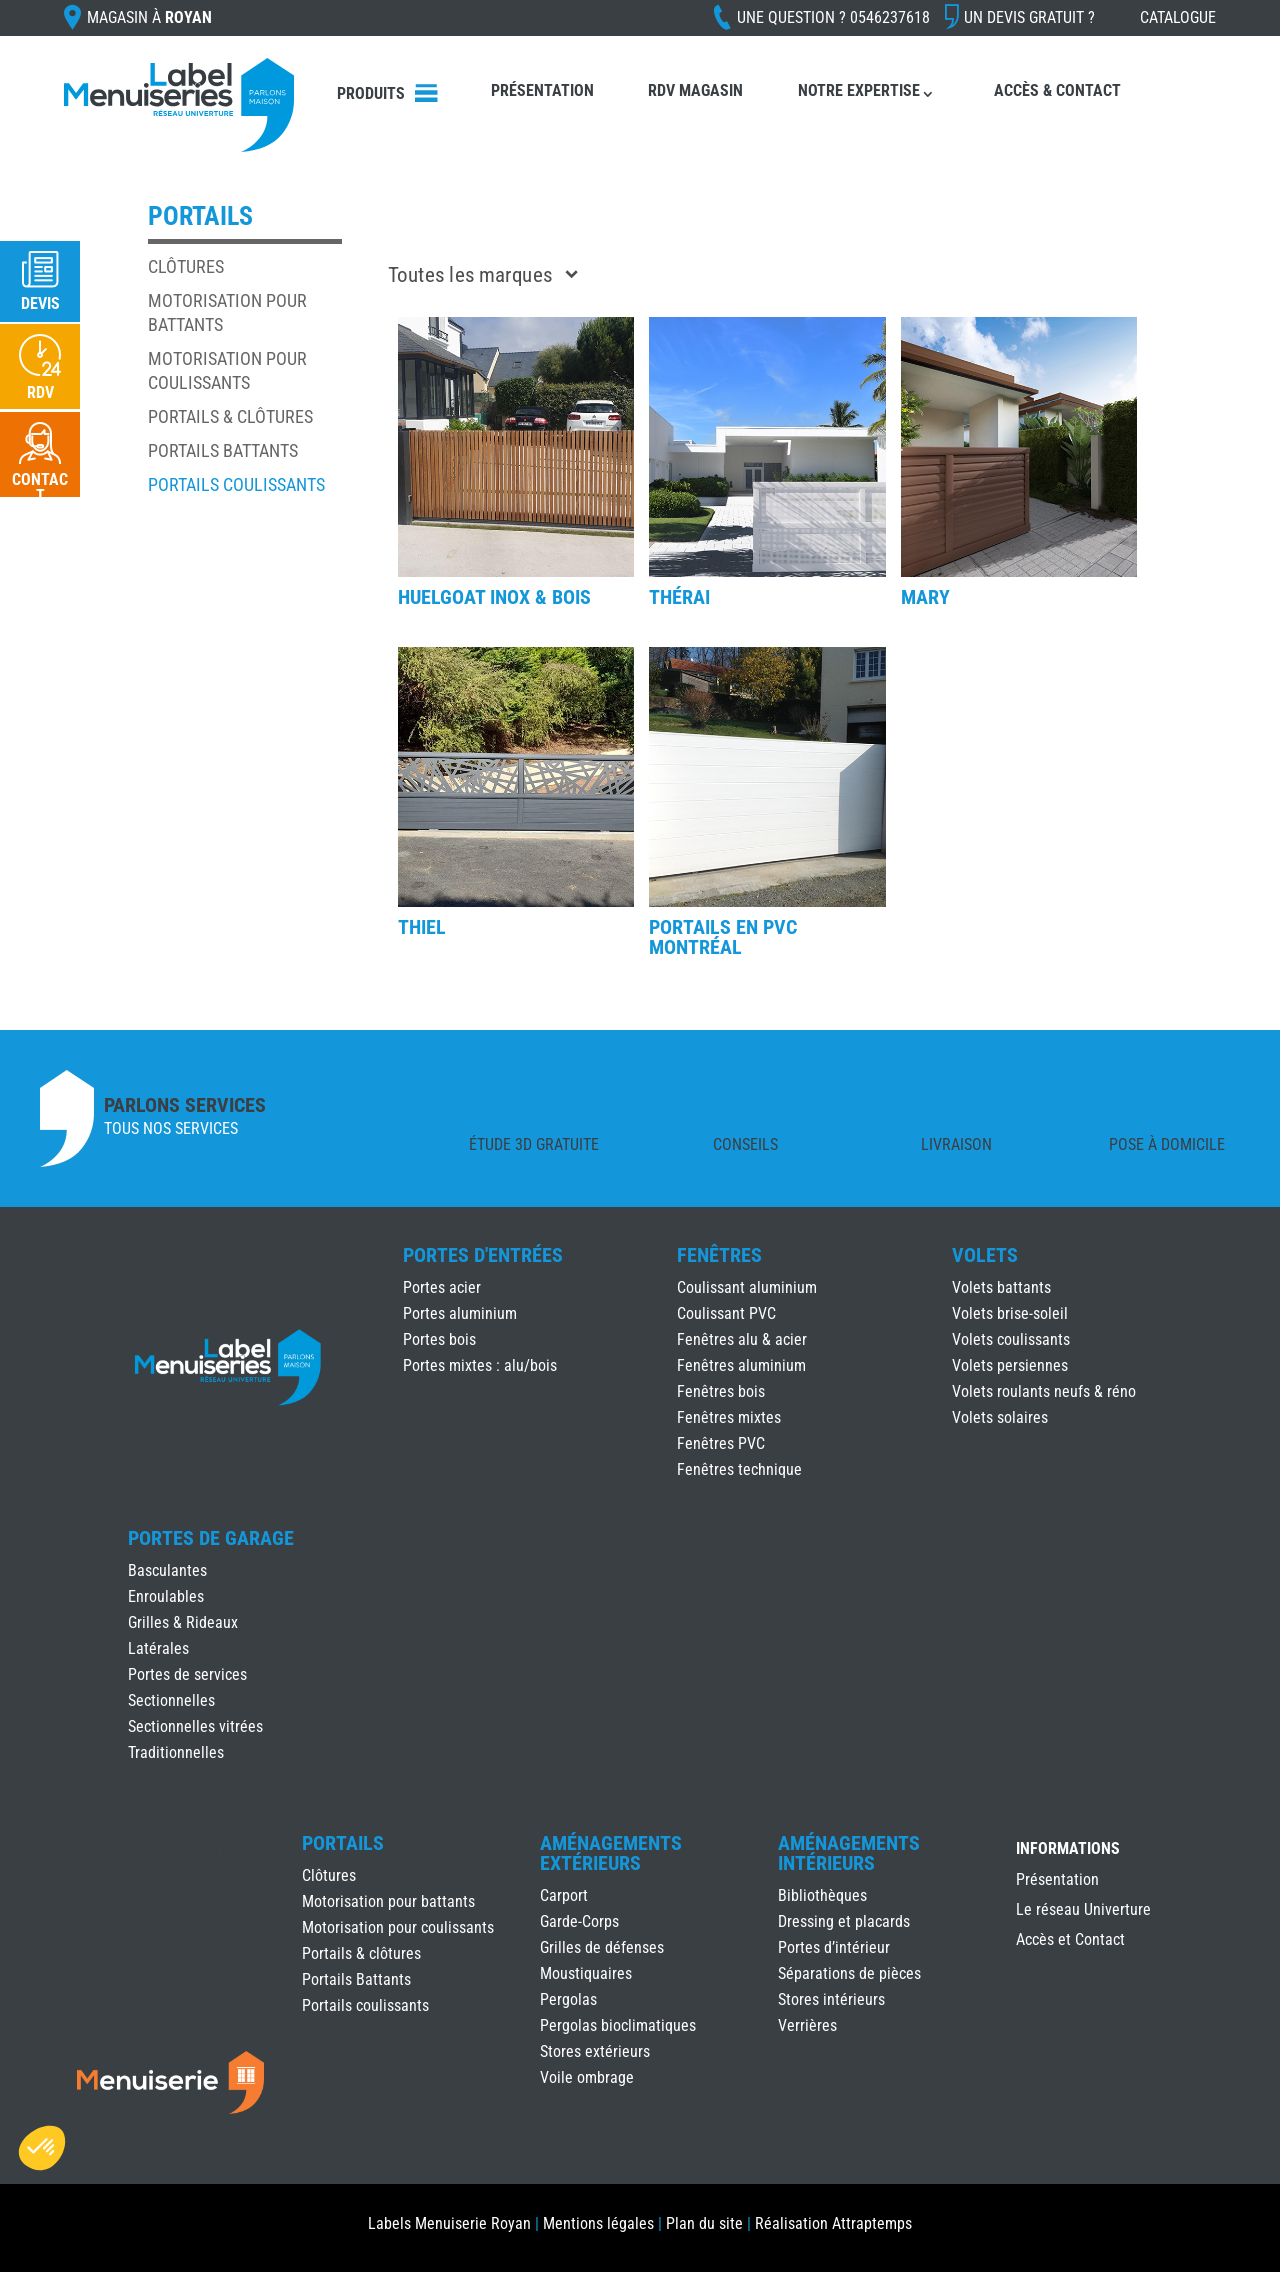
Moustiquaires (586, 1973)
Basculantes (167, 1570)
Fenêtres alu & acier (742, 1339)
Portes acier (442, 1287)
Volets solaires (1000, 1417)
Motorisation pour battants (388, 1901)
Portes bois (439, 1339)
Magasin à (149, 17)
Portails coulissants (236, 484)
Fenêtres (719, 1255)
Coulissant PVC (726, 1313)
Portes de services (187, 1674)
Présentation (542, 90)
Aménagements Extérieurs (611, 1853)
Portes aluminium (460, 1313)
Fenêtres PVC (721, 1443)
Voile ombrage (587, 2077)
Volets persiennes (1010, 1365)
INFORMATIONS (1068, 1849)
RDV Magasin (695, 90)
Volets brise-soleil (1010, 1313)
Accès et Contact (1070, 1941)
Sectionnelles (171, 1700)
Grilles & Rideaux (183, 1622)
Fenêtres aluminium (741, 1365)
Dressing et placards (844, 1921)
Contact (40, 487)
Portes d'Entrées (483, 1255)
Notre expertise (859, 90)
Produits (371, 93)
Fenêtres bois (721, 1391)
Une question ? (833, 17)
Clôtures (186, 266)
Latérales (158, 1648)
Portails (343, 1843)
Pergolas (568, 1999)
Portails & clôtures (230, 416)
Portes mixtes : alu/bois (480, 1365)
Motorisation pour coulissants (398, 1927)
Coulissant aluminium (747, 1287)
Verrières (807, 2025)
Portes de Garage (211, 1538)
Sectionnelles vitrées (195, 1726)
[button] (42, 2148)
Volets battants (1001, 1287)
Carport (564, 1895)
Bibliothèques (822, 1895)
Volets (985, 1255)
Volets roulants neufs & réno (1044, 1391)
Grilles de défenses (602, 1947)
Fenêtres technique (739, 1469)
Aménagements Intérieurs (849, 1853)
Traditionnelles (176, 1752)
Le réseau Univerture (1083, 1911)
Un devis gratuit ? (1029, 17)
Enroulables (166, 1596)
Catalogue (1178, 17)
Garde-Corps (579, 1921)
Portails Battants (223, 450)
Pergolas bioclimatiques (618, 2025)
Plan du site (704, 2223)
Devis (40, 303)
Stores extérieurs (595, 2051)
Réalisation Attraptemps (833, 2223)
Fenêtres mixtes (729, 1417)
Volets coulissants (1011, 1339)
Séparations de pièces (849, 1973)
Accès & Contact (1057, 90)
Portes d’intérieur (834, 1947)
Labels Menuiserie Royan (449, 2223)
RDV (40, 392)
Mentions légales (598, 2223)
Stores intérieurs (831, 1999)
